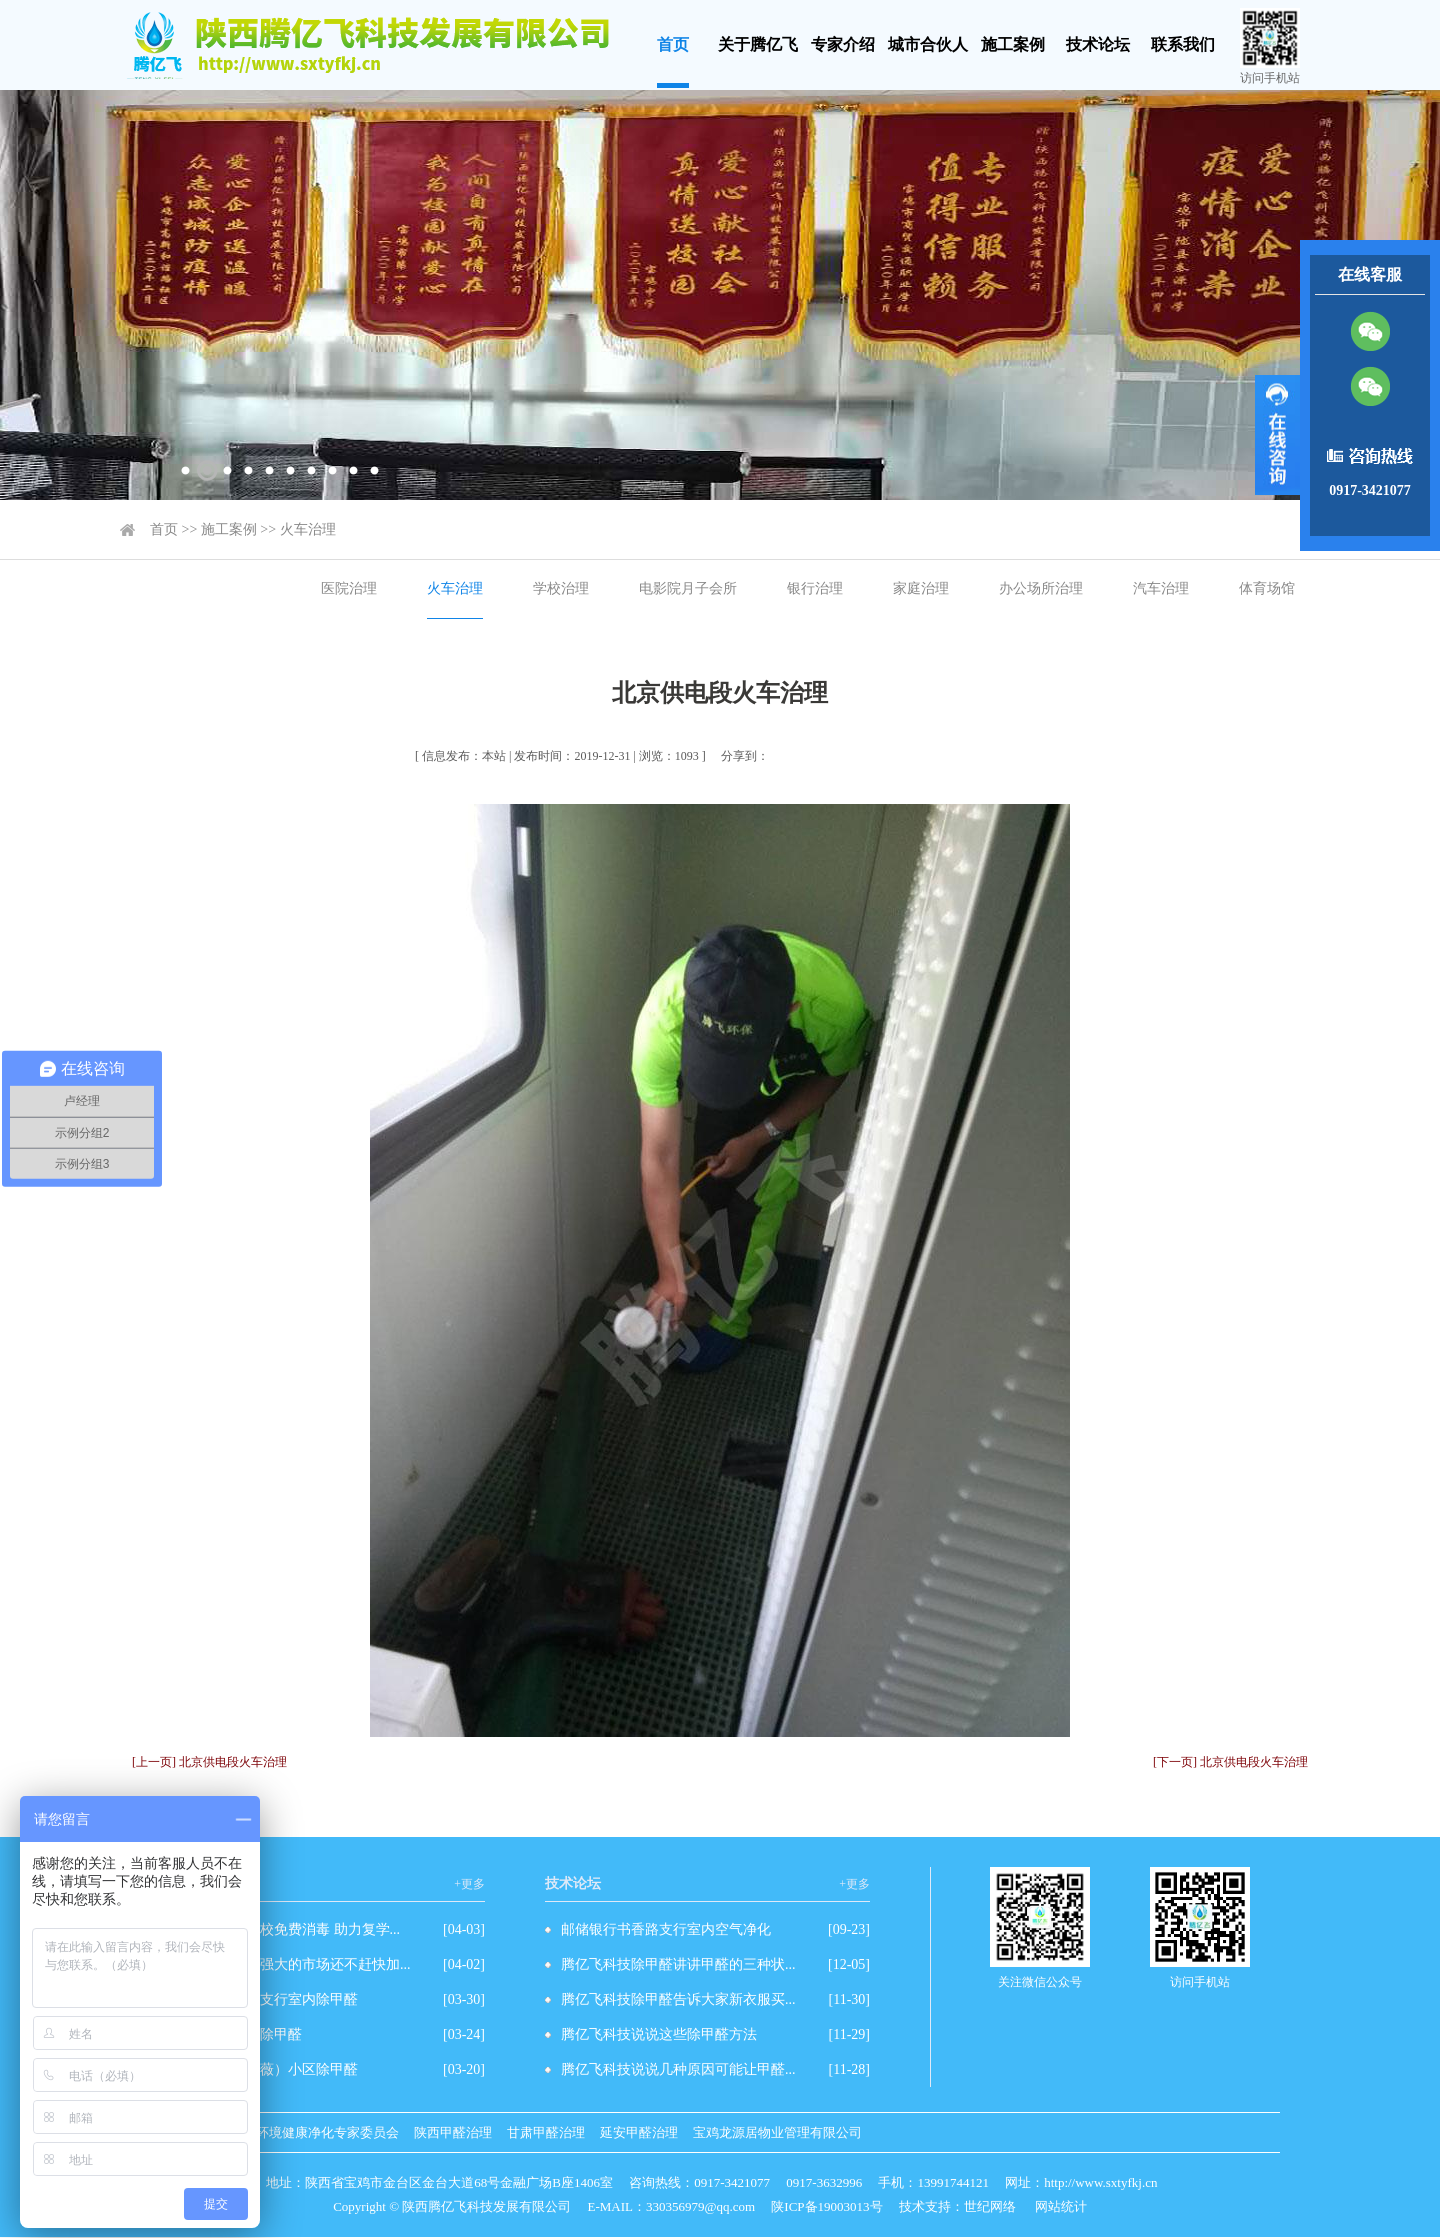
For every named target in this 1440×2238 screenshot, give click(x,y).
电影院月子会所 (688, 588)
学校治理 (561, 588)
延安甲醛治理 (639, 2132)
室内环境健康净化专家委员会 (314, 2132)
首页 (673, 44)
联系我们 (1183, 44)
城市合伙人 (928, 44)
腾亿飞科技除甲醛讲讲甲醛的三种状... (678, 1964)
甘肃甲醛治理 (546, 2132)
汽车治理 (1161, 588)
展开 (1277, 435)
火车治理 (308, 529)
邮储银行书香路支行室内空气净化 (666, 1929)
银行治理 (815, 588)
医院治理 (349, 588)
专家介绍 (843, 44)
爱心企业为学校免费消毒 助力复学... (288, 1929)
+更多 (469, 1884)
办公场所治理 (1041, 588)
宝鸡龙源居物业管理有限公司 (777, 2132)
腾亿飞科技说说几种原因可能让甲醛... (678, 2069)
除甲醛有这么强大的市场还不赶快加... (293, 1964)
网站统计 (1061, 2206)
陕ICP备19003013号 (826, 2206)
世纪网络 (990, 2206)
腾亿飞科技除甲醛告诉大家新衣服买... (678, 1999)
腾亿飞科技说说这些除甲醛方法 (659, 2034)
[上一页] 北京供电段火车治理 (209, 1762)
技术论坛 (1098, 44)
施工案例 (1013, 44)
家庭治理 (921, 588)
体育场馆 (1267, 588)
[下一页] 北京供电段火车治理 (1230, 1762)
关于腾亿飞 (758, 44)
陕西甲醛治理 (453, 2132)
